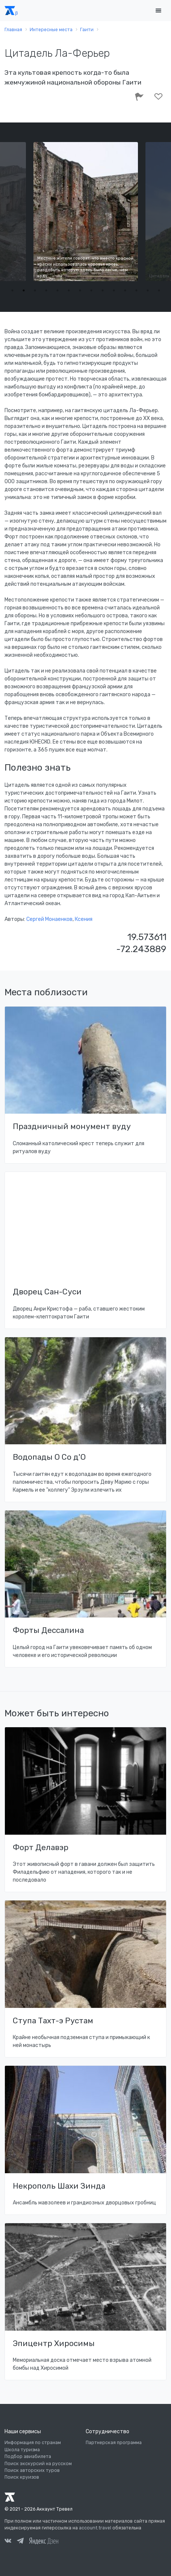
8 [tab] (91, 290)
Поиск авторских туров (32, 2470)
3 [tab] (35, 290)
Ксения (83, 919)
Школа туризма (22, 2449)
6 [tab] (69, 290)
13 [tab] (147, 290)
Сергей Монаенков (49, 919)
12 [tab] (136, 290)
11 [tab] (125, 290)
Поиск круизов (22, 2477)
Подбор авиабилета (28, 2456)
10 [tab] (114, 290)
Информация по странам (33, 2442)
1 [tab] (12, 290)
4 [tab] (46, 290)
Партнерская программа (114, 2442)
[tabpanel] (86, 211)
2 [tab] (23, 290)
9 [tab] (102, 290)
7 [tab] (80, 290)
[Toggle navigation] (158, 10)
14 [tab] (159, 290)
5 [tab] (57, 290)
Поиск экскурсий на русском (38, 2463)
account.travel (95, 2528)
